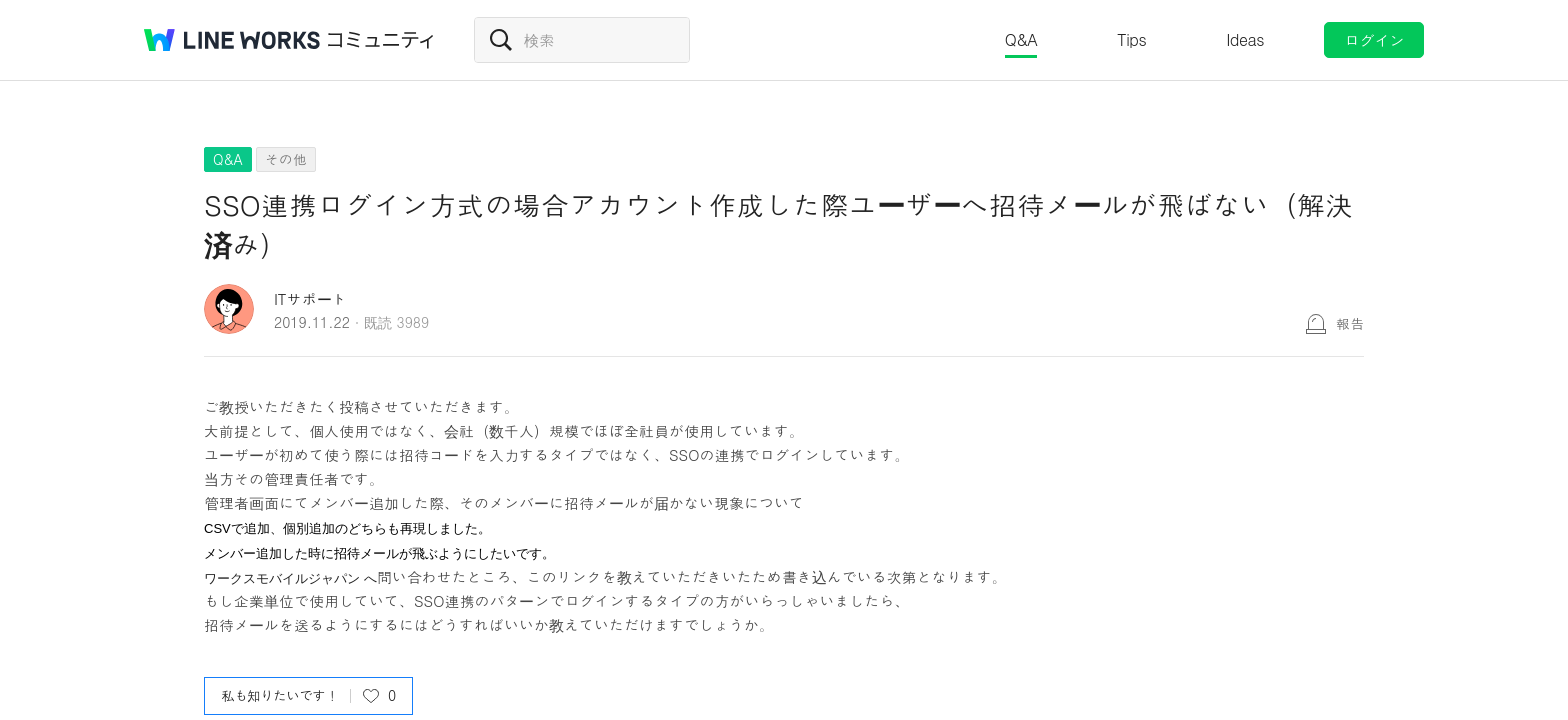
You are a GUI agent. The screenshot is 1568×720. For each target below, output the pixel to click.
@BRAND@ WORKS (232, 40)
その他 (286, 159)
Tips (1131, 39)
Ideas (1245, 39)
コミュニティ (381, 40)
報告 (1350, 323)
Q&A (1021, 39)
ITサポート (310, 298)
